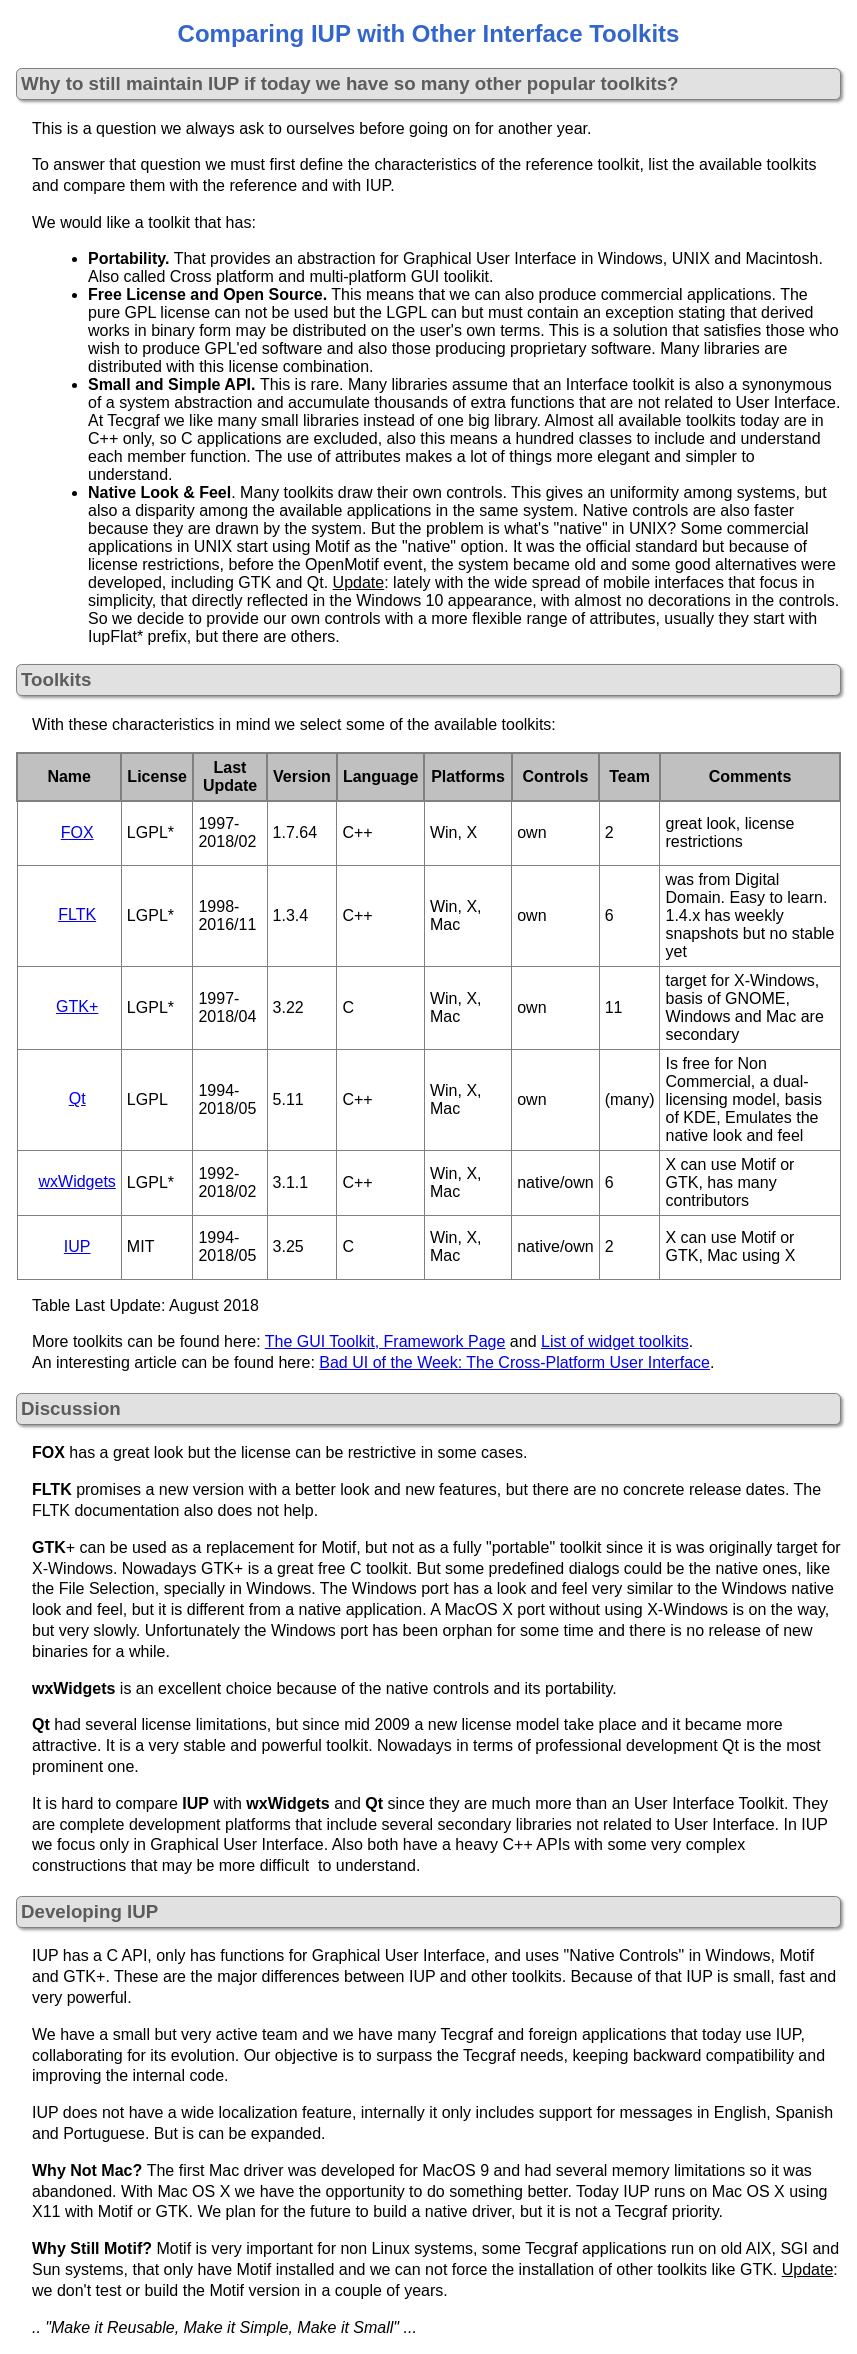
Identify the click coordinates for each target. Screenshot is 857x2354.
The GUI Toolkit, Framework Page (385, 1341)
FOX (77, 832)
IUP (77, 1246)
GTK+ (77, 1006)
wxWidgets (77, 1181)
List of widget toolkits (615, 1341)
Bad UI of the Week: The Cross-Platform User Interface (514, 1362)
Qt (77, 1098)
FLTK (77, 914)
